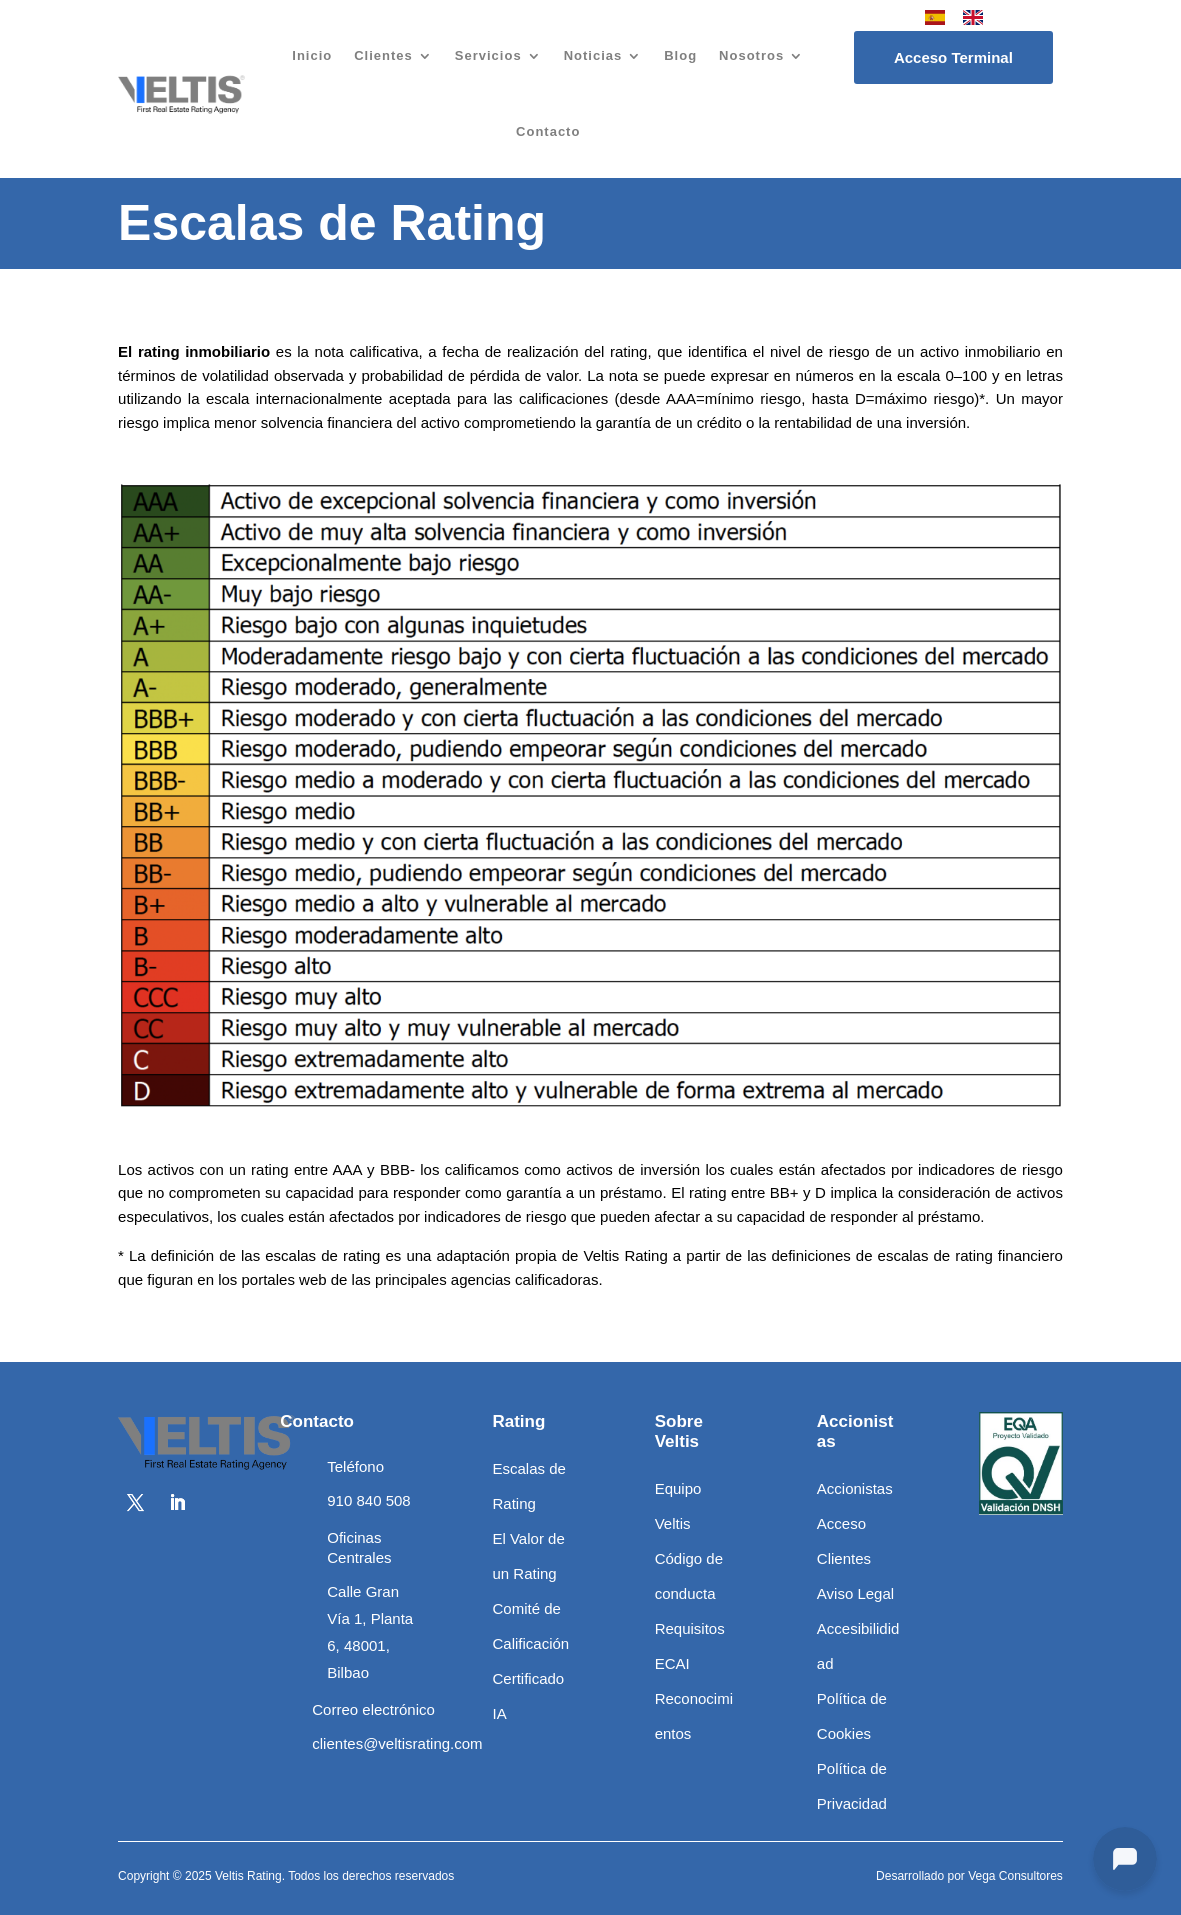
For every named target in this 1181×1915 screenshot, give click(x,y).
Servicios (488, 55)
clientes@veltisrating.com (397, 1743)
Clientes (383, 55)
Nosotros (751, 55)
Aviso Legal (855, 1593)
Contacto (548, 131)
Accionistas (855, 1488)
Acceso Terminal (953, 57)
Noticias (593, 55)
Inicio (312, 55)
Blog (680, 55)
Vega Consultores (1015, 1876)
